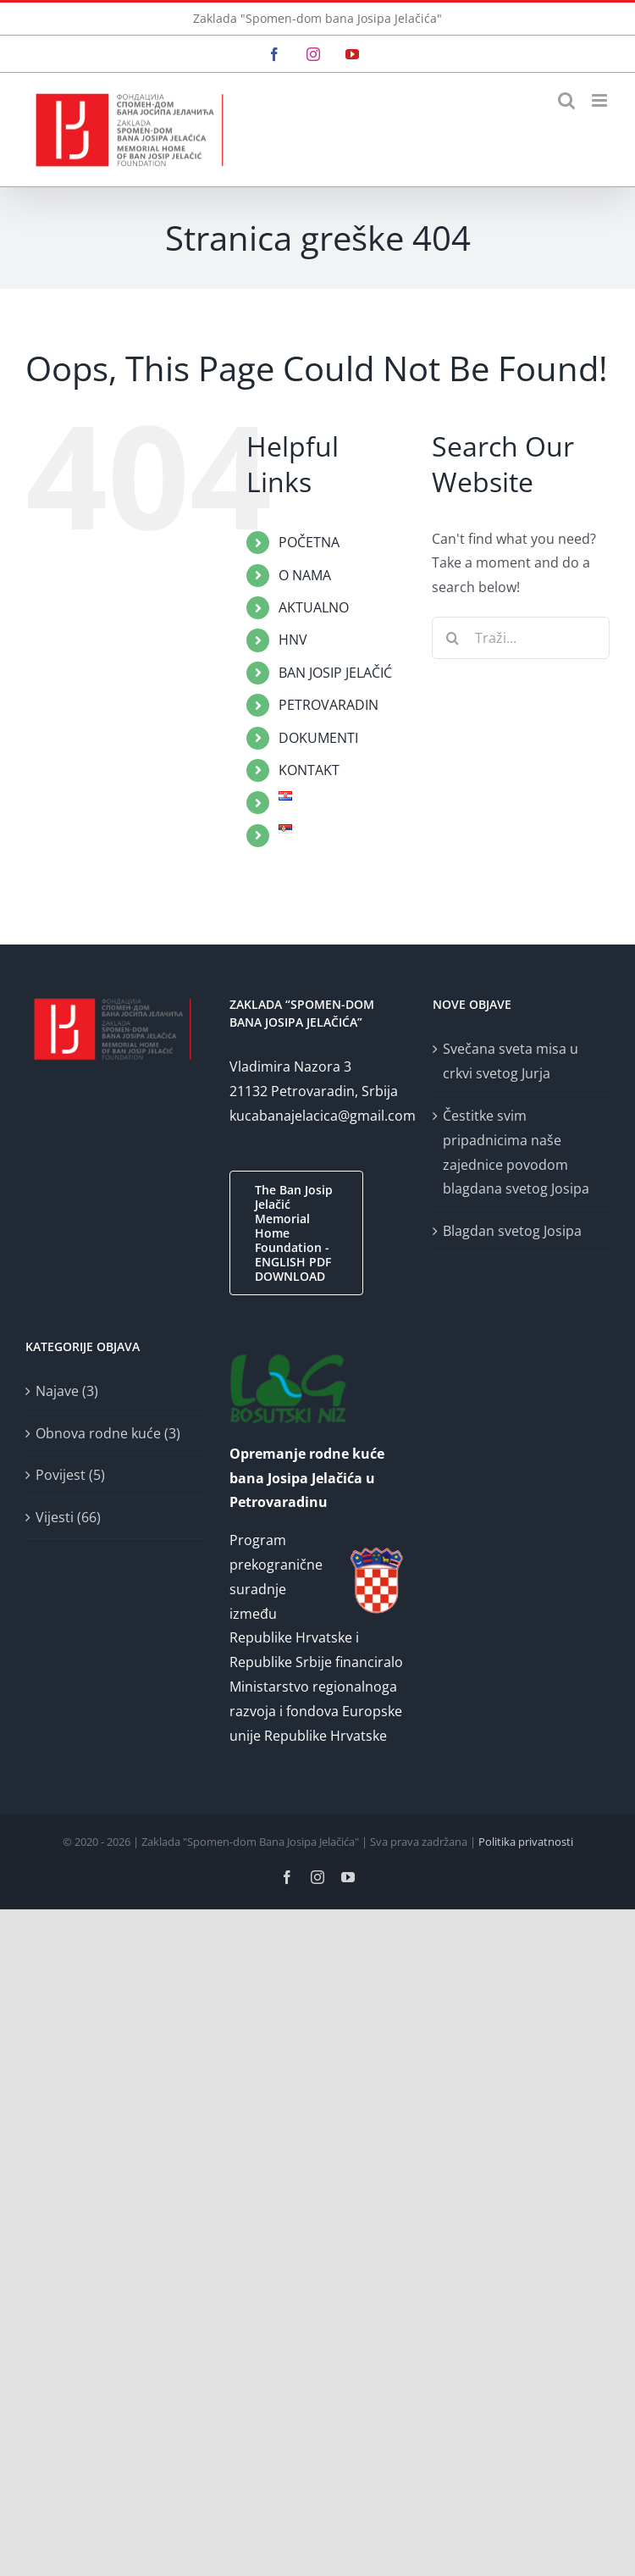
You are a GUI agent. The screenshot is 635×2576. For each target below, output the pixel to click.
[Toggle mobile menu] (601, 100)
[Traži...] (521, 638)
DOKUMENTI (318, 737)
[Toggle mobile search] (566, 100)
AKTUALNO (314, 607)
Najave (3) (67, 1391)
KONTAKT (309, 770)
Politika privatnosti (525, 1841)
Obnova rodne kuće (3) (108, 1433)
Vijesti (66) (68, 1517)
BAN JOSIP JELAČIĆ (335, 672)
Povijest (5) (70, 1474)
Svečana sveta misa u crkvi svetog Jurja (510, 1061)
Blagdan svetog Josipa (512, 1231)
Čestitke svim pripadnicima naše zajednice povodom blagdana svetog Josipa (516, 1152)
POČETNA (309, 542)
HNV (293, 639)
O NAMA (305, 575)
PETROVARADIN (328, 704)
